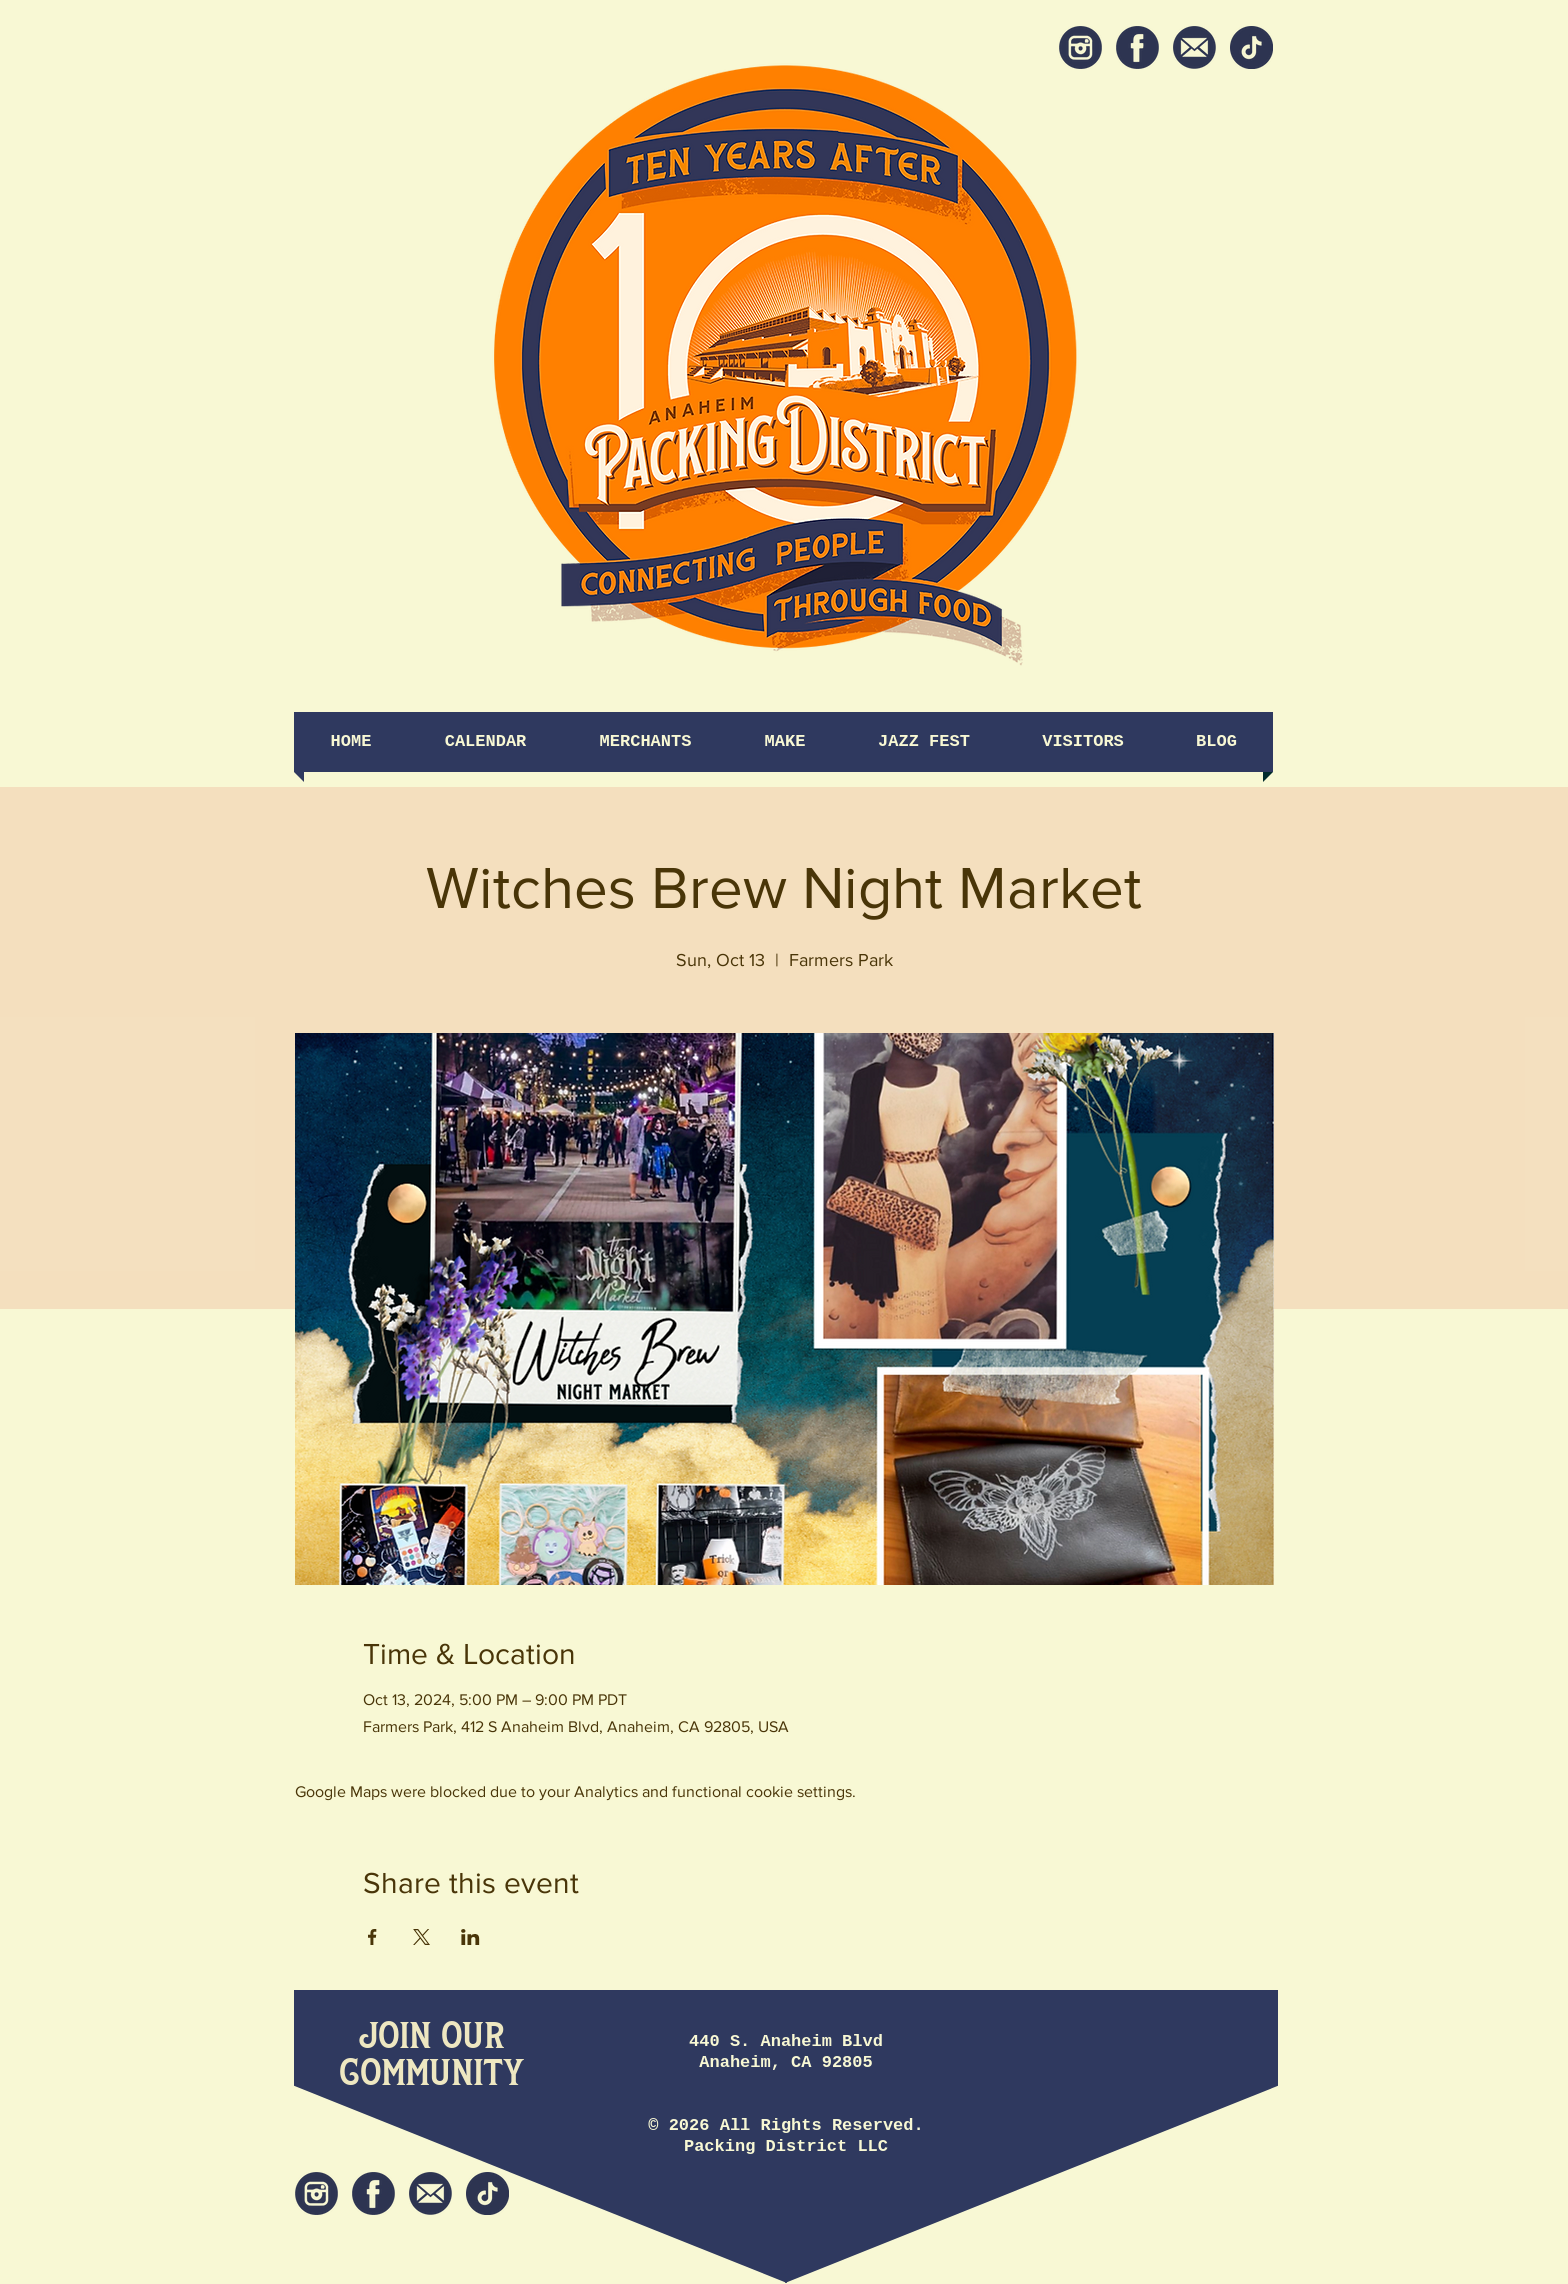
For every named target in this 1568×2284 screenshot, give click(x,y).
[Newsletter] (1194, 47)
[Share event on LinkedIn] (470, 1937)
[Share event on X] (421, 1937)
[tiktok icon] (1251, 47)
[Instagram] (1080, 47)
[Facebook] (1137, 47)
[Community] (431, 2074)
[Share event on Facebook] (372, 1937)
